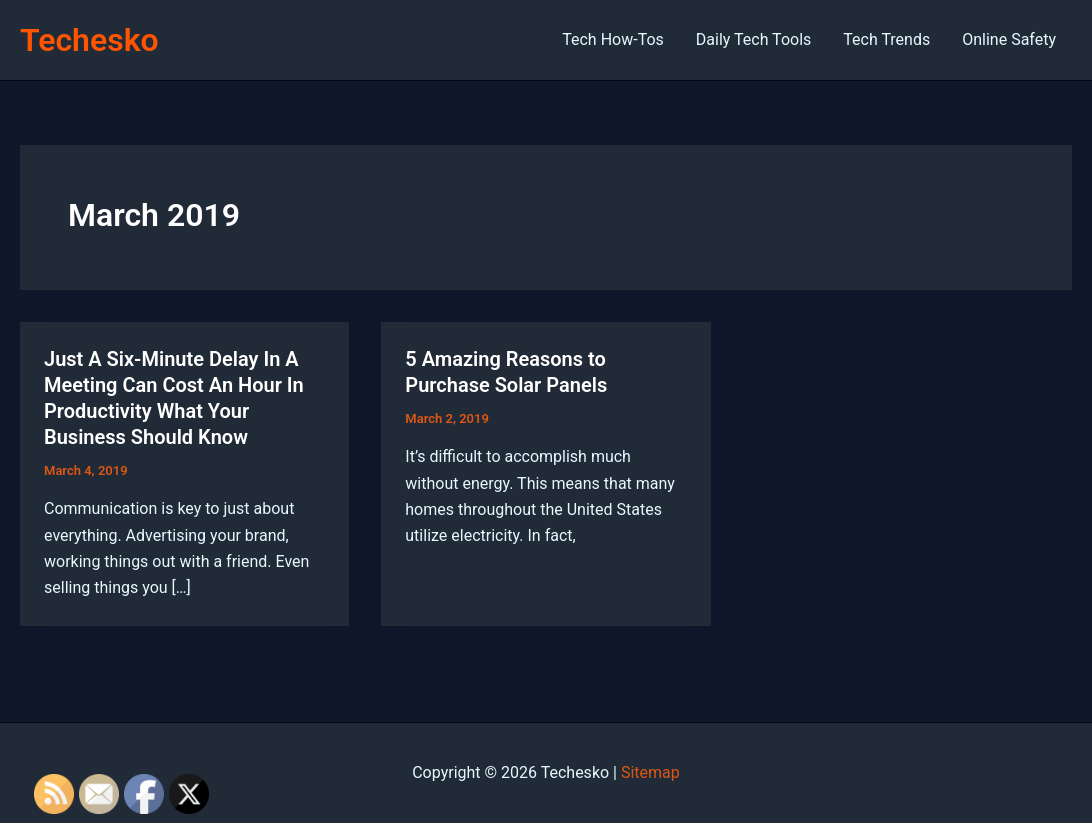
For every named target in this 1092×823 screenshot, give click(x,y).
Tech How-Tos (613, 39)
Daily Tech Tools (753, 39)
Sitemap (650, 772)
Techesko (89, 40)
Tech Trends (886, 39)
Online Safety (1009, 39)
